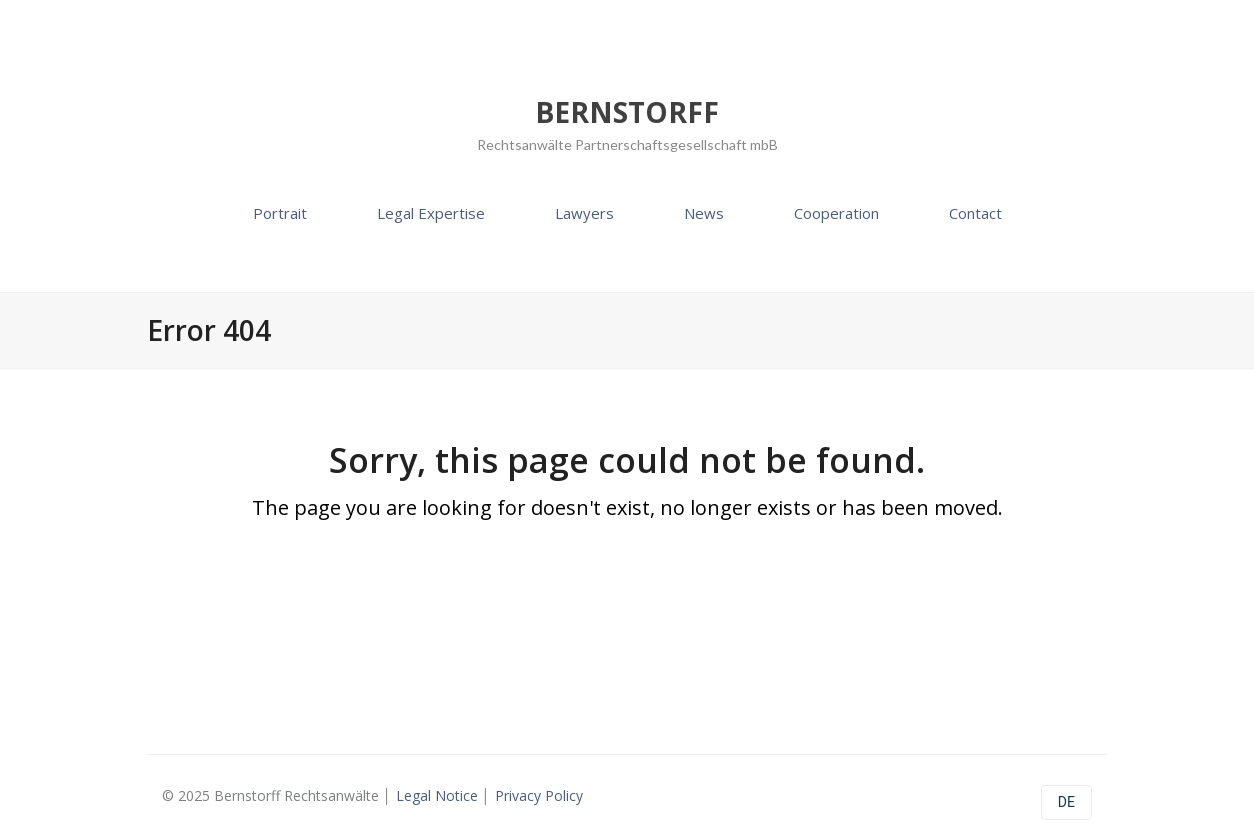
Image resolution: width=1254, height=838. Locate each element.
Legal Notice (437, 795)
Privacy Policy (539, 795)
